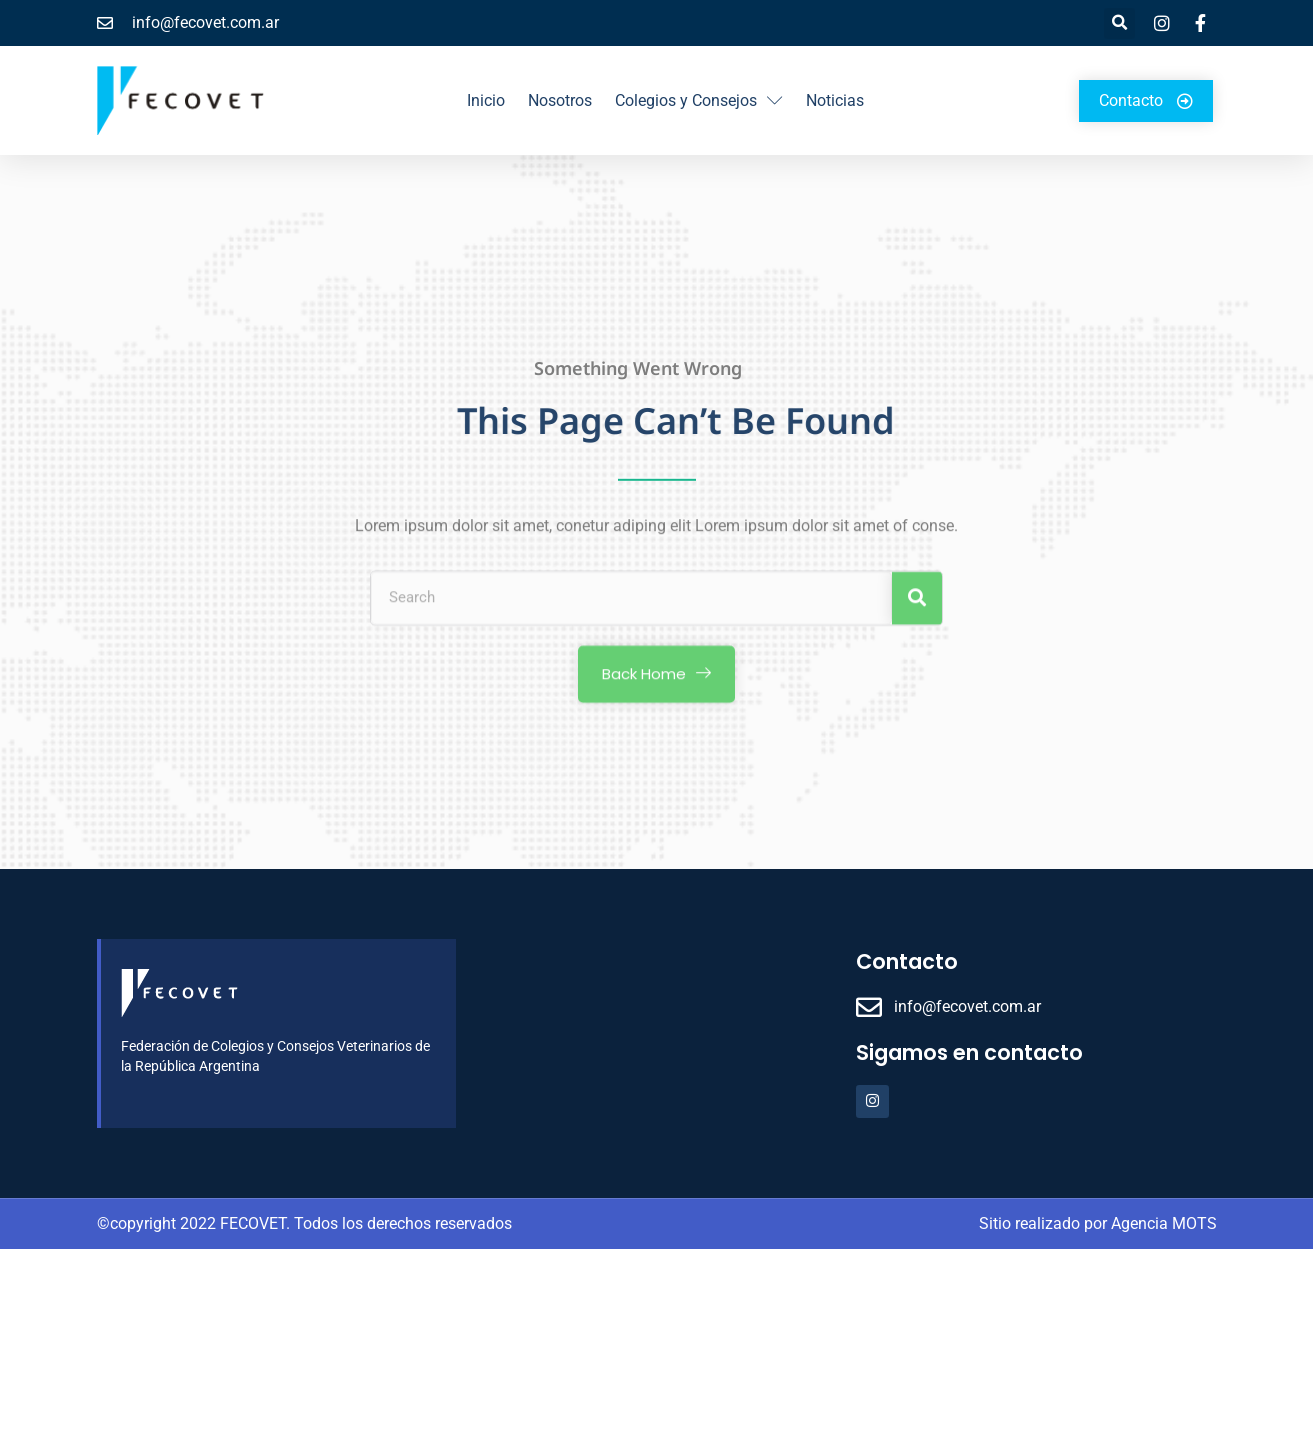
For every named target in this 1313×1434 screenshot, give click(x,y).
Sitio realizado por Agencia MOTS (1098, 1223)
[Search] (917, 610)
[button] (1119, 23)
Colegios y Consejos (699, 101)
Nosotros (560, 100)
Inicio (486, 100)
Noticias (835, 100)
